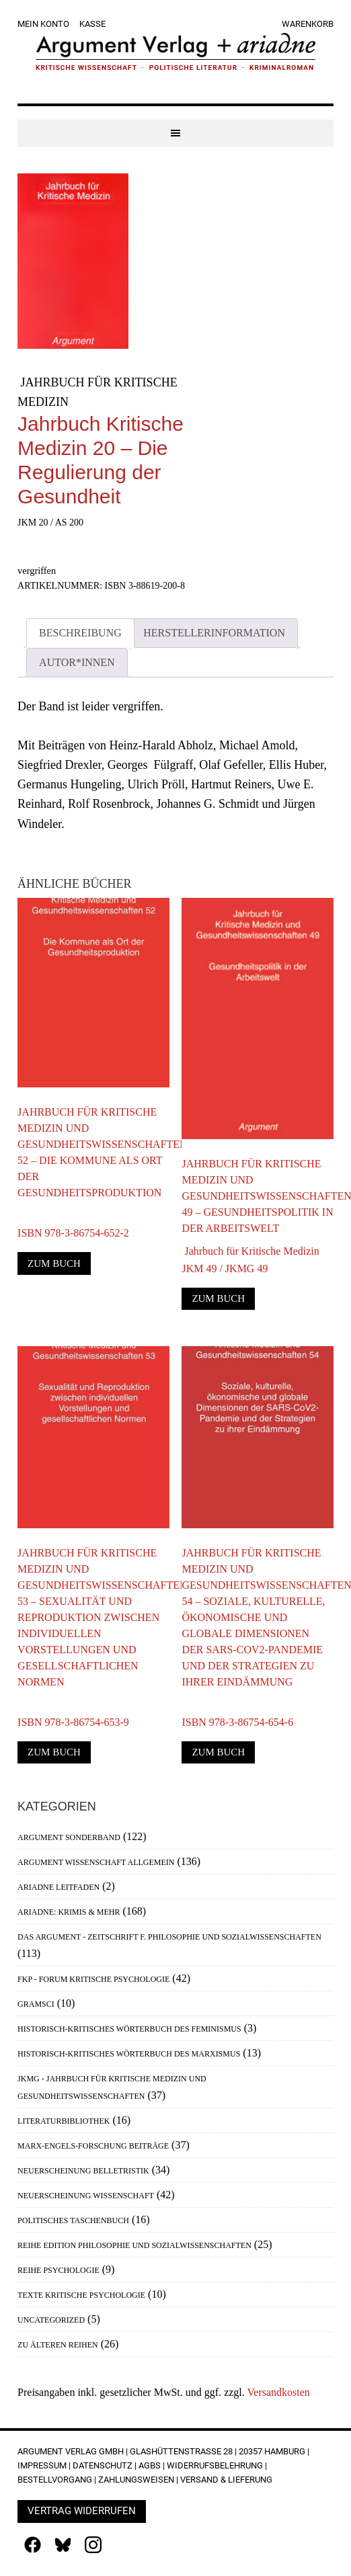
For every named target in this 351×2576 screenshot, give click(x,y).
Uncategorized (51, 2320)
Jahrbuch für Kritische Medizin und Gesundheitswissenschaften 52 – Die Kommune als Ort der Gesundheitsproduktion (93, 1152)
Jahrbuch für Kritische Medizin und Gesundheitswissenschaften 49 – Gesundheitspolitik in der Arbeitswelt (258, 1196)
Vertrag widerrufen (82, 2511)
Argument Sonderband (68, 1837)
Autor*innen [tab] (77, 662)
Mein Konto (43, 24)
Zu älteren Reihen (57, 2345)
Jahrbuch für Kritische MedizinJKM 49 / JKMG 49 (250, 1259)
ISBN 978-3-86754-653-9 (73, 1713)
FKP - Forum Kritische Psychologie (93, 1979)
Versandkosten (278, 2392)
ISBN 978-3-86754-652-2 (73, 1224)
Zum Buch (54, 1263)
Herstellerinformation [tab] (214, 632)
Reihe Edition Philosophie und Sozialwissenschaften (134, 2245)
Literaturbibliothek (63, 2121)
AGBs (150, 2465)
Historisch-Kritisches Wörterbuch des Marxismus (128, 2054)
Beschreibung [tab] (80, 632)
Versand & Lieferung (226, 2480)
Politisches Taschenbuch (73, 2220)
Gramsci (35, 2004)
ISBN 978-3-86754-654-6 (237, 1713)
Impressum (42, 2465)
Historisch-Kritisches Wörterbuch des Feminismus (129, 2029)
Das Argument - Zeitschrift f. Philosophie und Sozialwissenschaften (169, 1937)
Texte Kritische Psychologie (81, 2295)
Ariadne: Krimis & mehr (68, 1912)
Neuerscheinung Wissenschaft (85, 2195)
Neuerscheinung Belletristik (83, 2170)
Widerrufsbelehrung (215, 2465)
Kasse (92, 24)
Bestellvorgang (54, 2480)
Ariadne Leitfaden (58, 1887)
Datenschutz (102, 2465)
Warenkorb (308, 24)
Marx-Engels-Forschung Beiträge (93, 2146)
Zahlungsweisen (136, 2480)
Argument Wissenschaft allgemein (95, 1862)
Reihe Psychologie (58, 2270)
